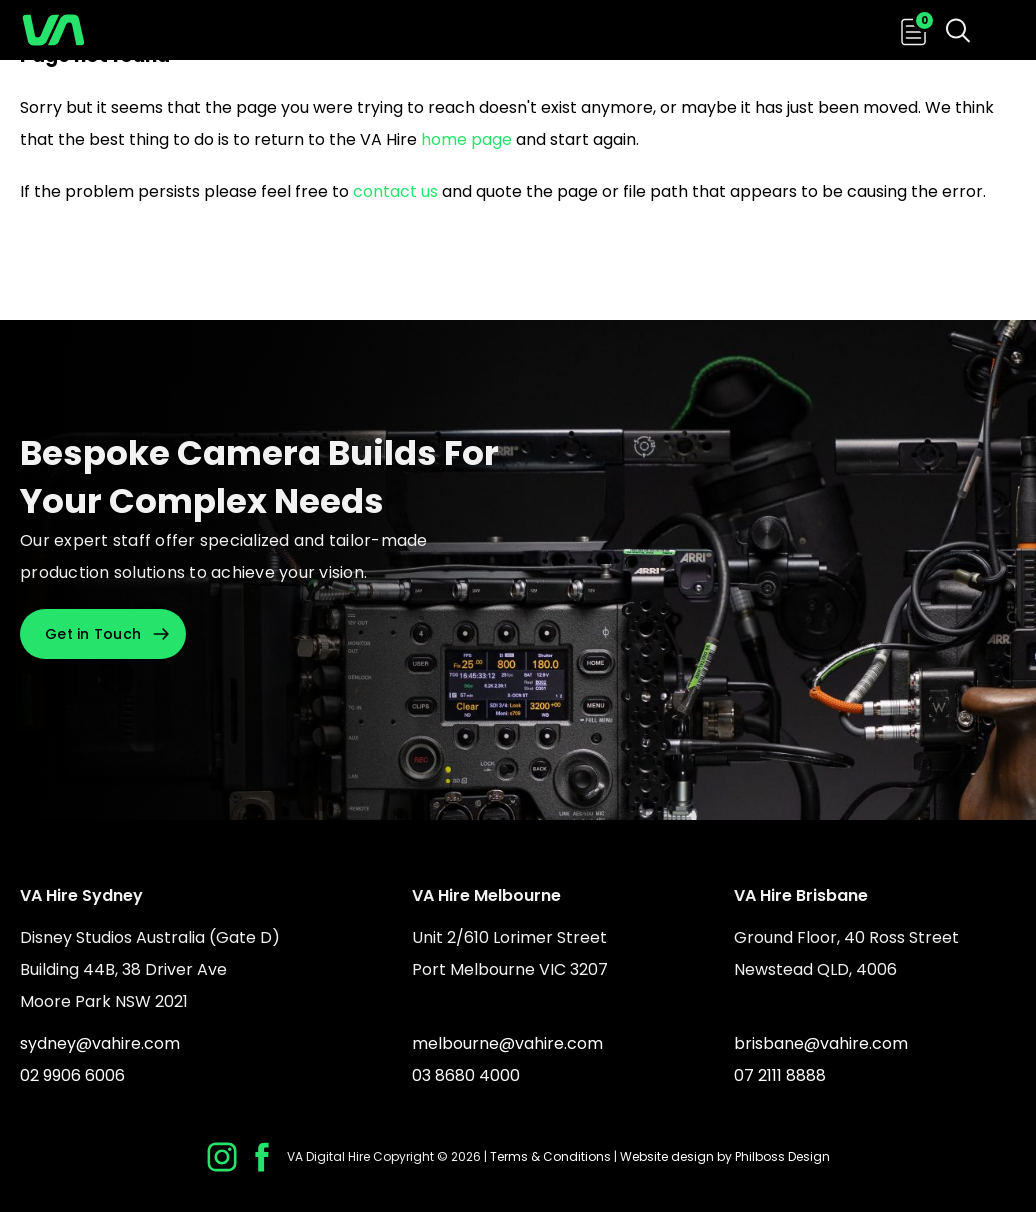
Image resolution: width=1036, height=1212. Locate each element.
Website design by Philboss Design (725, 1156)
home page (466, 139)
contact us (395, 191)
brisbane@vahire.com (821, 1043)
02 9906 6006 (72, 1075)
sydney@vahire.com (100, 1043)
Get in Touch (93, 634)
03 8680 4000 (466, 1075)
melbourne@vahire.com (507, 1043)
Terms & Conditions (550, 1156)
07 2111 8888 (780, 1075)
